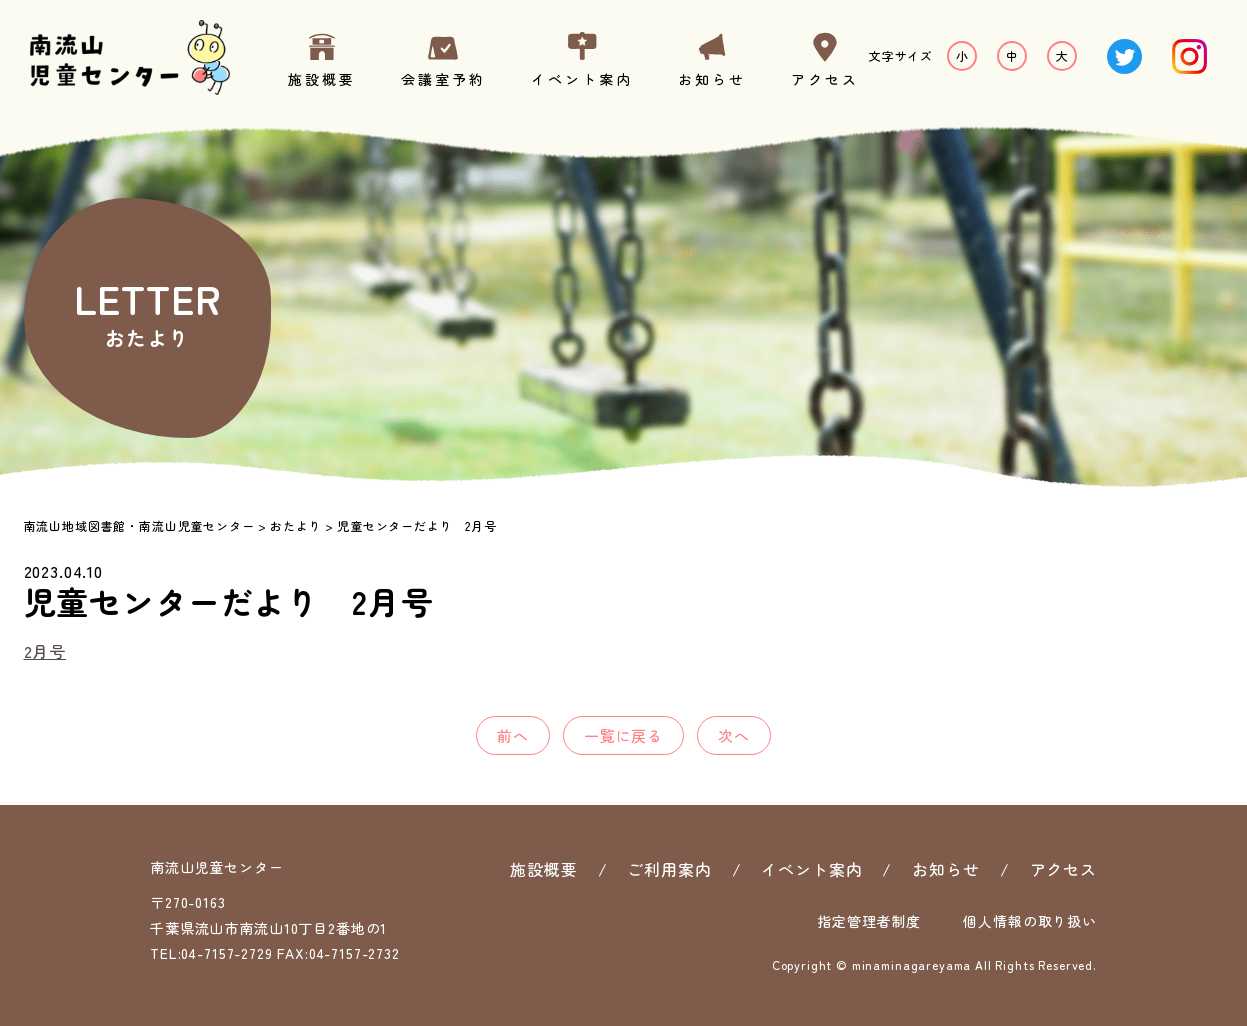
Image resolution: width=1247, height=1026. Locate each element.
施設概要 (322, 79)
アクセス (825, 79)
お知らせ (712, 79)
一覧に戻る (623, 735)
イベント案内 (582, 79)
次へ (734, 735)
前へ (513, 735)
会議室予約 (443, 79)
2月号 (45, 651)
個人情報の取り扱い (1030, 921)
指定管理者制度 (869, 921)
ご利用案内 (669, 869)
